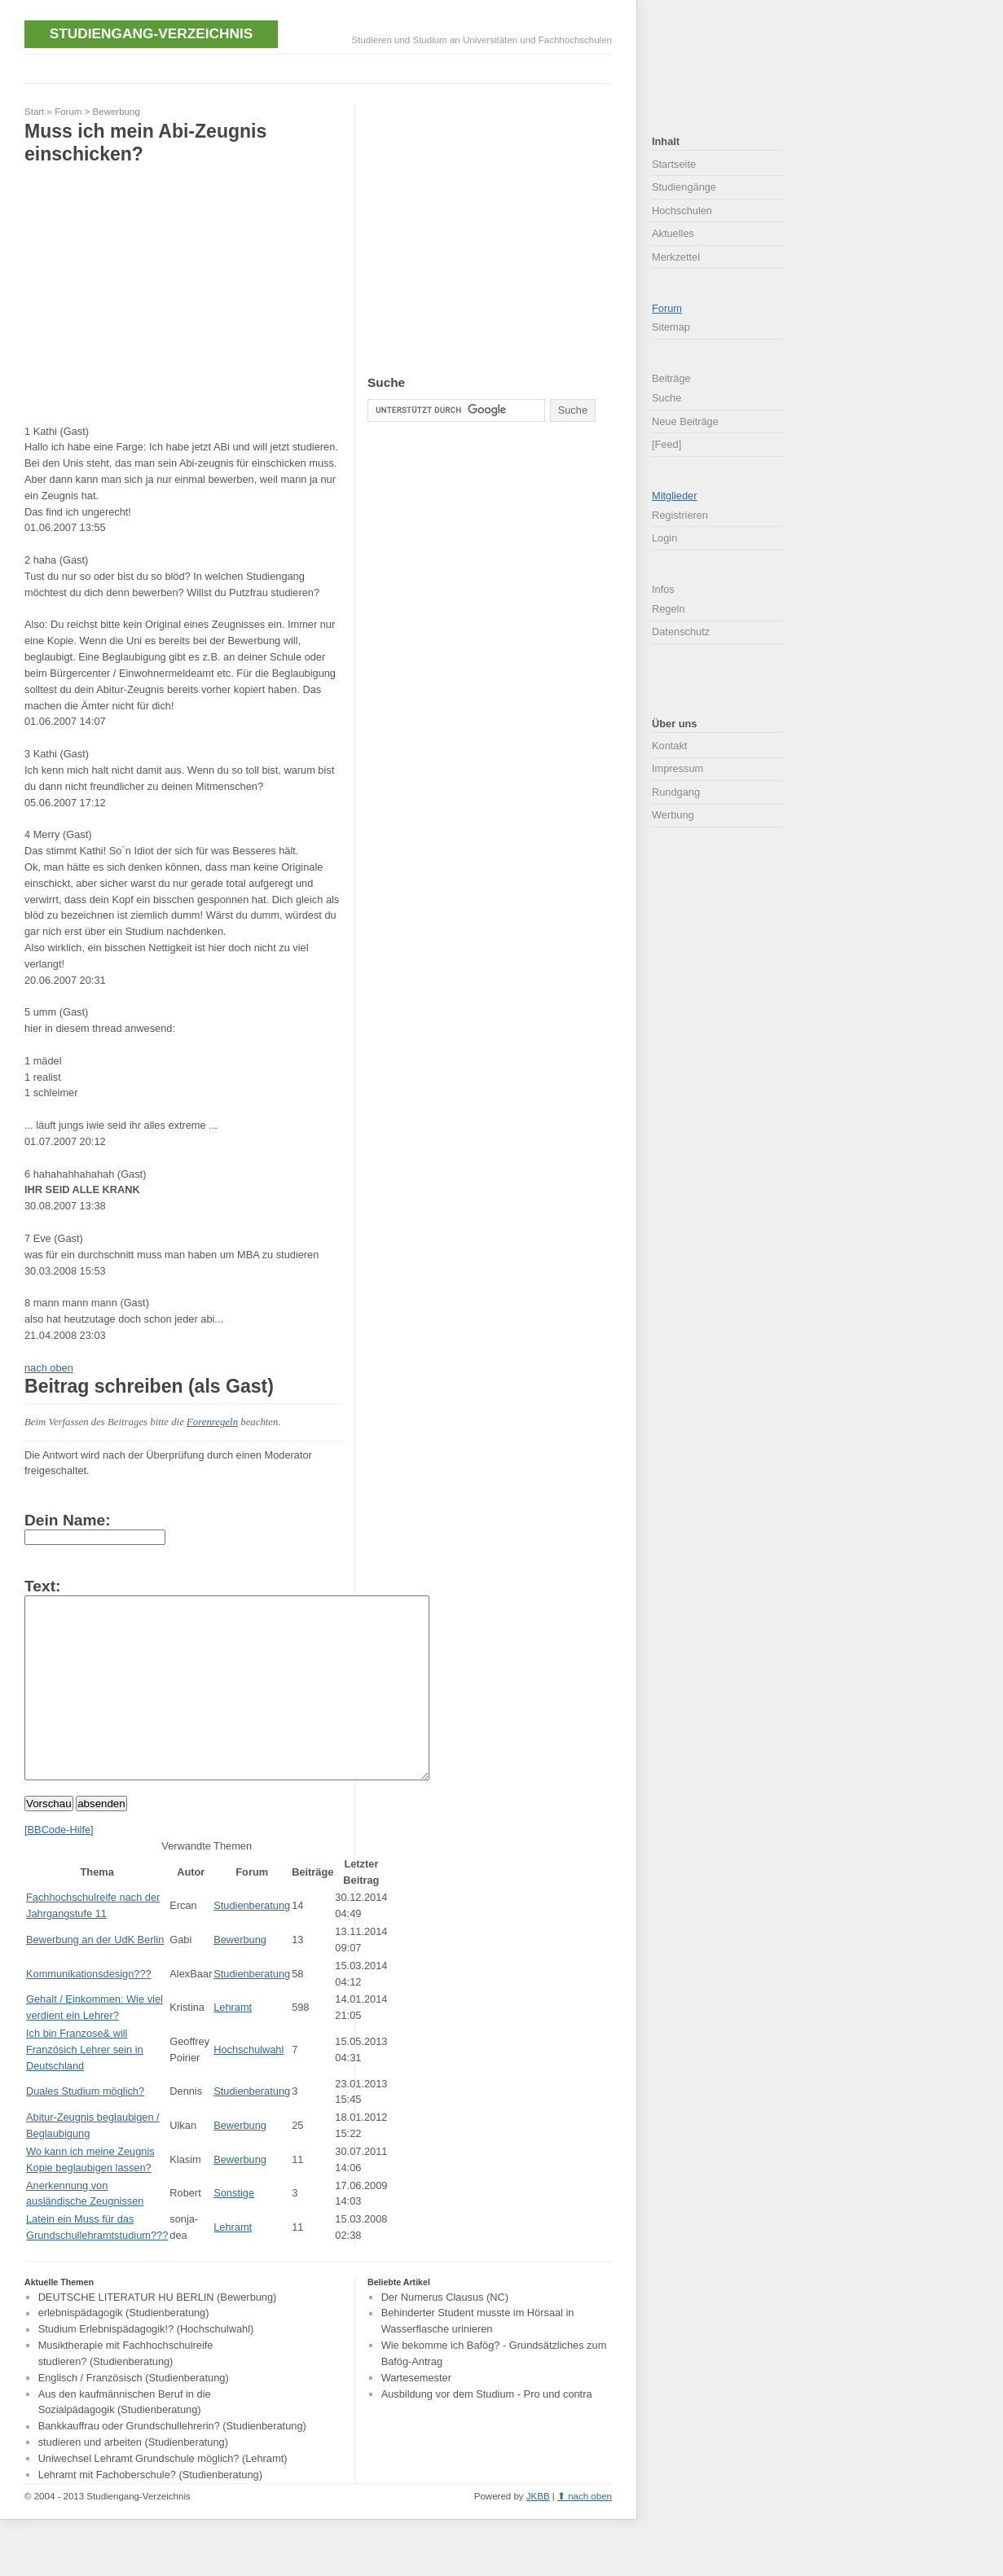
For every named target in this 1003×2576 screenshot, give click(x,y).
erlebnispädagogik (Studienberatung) (123, 2350)
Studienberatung (251, 1942)
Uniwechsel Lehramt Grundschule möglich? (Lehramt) (163, 2495)
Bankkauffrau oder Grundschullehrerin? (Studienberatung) (172, 2463)
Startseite (674, 164)
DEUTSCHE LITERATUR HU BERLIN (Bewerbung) (157, 2334)
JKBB (538, 2533)
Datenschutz (681, 631)
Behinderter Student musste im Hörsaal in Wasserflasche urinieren (477, 2358)
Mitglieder (674, 495)
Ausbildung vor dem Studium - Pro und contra (486, 2431)
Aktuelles (673, 233)
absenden (101, 1840)
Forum (68, 111)
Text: (42, 1586)
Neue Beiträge (685, 421)
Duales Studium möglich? (85, 2128)
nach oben (48, 1368)
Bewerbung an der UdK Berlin (95, 1976)
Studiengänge (684, 187)
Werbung (673, 815)
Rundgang (676, 792)
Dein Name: (67, 1520)
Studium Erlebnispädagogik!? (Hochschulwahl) (146, 2366)
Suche (666, 398)
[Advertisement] (321, 67)
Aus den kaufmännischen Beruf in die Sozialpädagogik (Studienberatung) (124, 2439)
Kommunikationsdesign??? (89, 2010)
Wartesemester (416, 2414)
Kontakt (669, 745)
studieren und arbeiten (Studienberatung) (133, 2479)
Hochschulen (682, 210)
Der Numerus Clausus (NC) (444, 2334)
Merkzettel (676, 257)
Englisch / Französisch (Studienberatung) (133, 2414)
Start (34, 111)
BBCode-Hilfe (59, 1866)
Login (664, 538)
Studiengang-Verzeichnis (151, 33)
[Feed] (666, 444)
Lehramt (232, 2044)
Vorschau (49, 1840)
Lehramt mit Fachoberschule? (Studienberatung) (150, 2511)
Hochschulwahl (248, 2086)
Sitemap (671, 327)
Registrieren (680, 515)
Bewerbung (116, 111)
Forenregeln (212, 1422)
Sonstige (233, 2229)
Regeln (668, 609)
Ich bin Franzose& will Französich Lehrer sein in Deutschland (84, 2086)
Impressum (677, 768)
